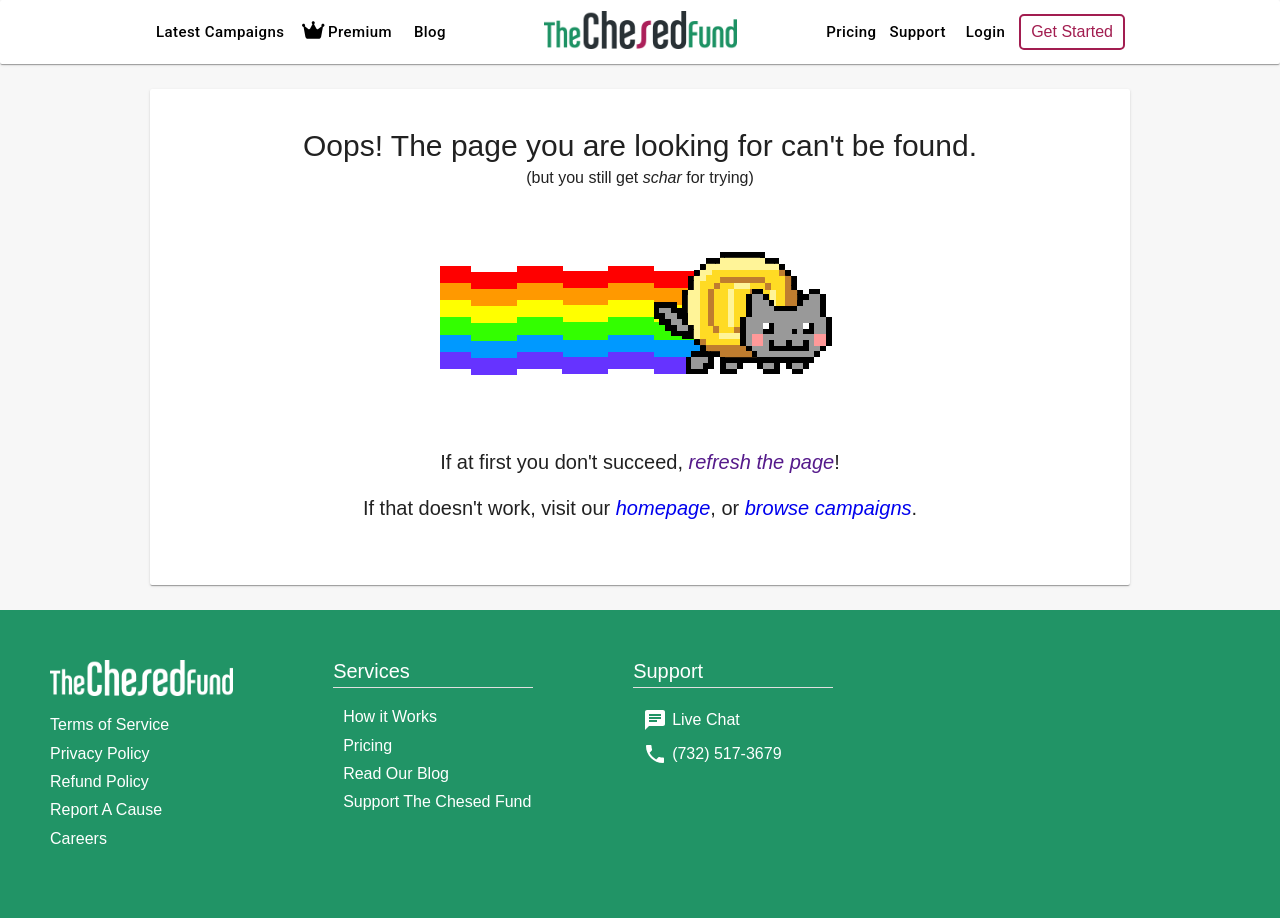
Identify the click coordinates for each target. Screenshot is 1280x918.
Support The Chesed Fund (437, 801)
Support (917, 32)
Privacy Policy (100, 753)
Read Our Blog (396, 773)
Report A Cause (106, 809)
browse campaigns (828, 508)
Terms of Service (109, 724)
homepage (663, 508)
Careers (78, 838)
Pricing (851, 32)
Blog (430, 32)
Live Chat (706, 719)
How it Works (390, 716)
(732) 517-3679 (726, 753)
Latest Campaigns (220, 32)
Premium (344, 32)
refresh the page (762, 462)
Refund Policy (99, 781)
